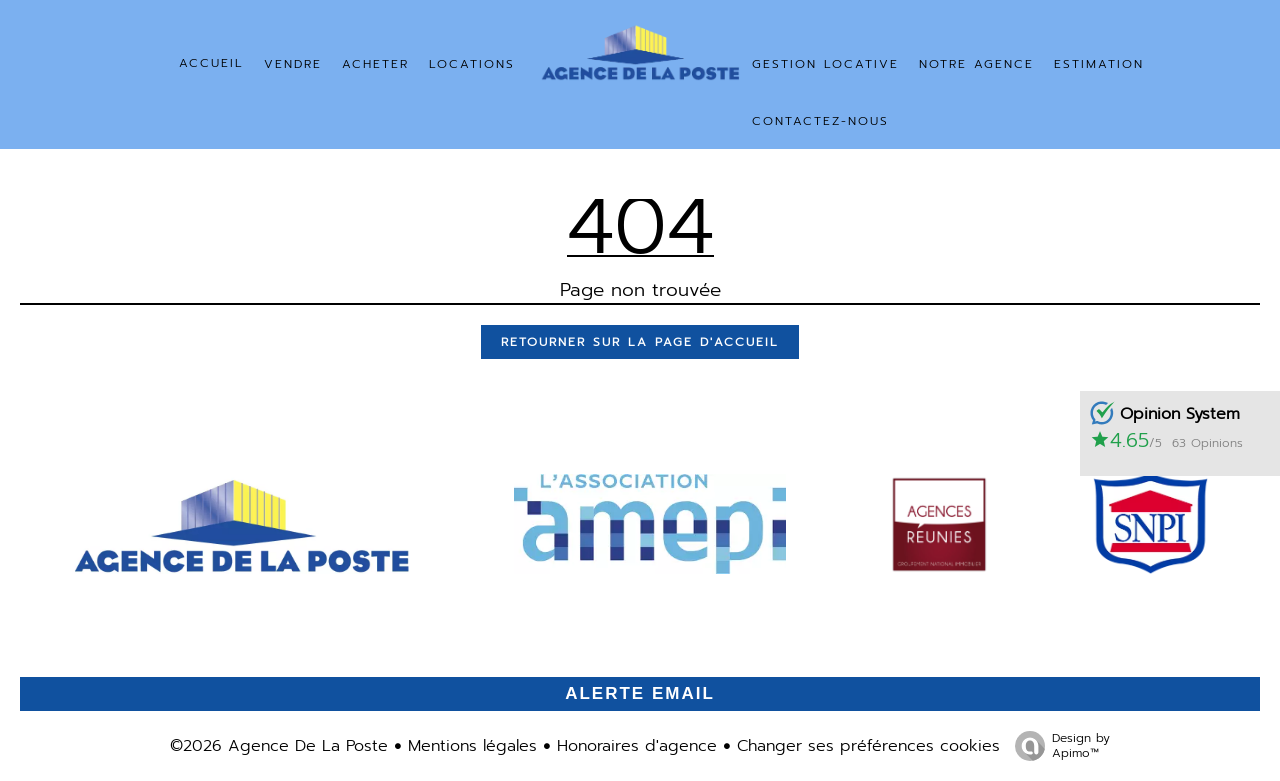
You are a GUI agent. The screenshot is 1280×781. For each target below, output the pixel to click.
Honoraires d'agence (637, 746)
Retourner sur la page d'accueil (640, 342)
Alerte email (640, 693)
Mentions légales (472, 746)
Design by (1057, 745)
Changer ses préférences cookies (868, 746)
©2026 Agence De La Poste (279, 746)
